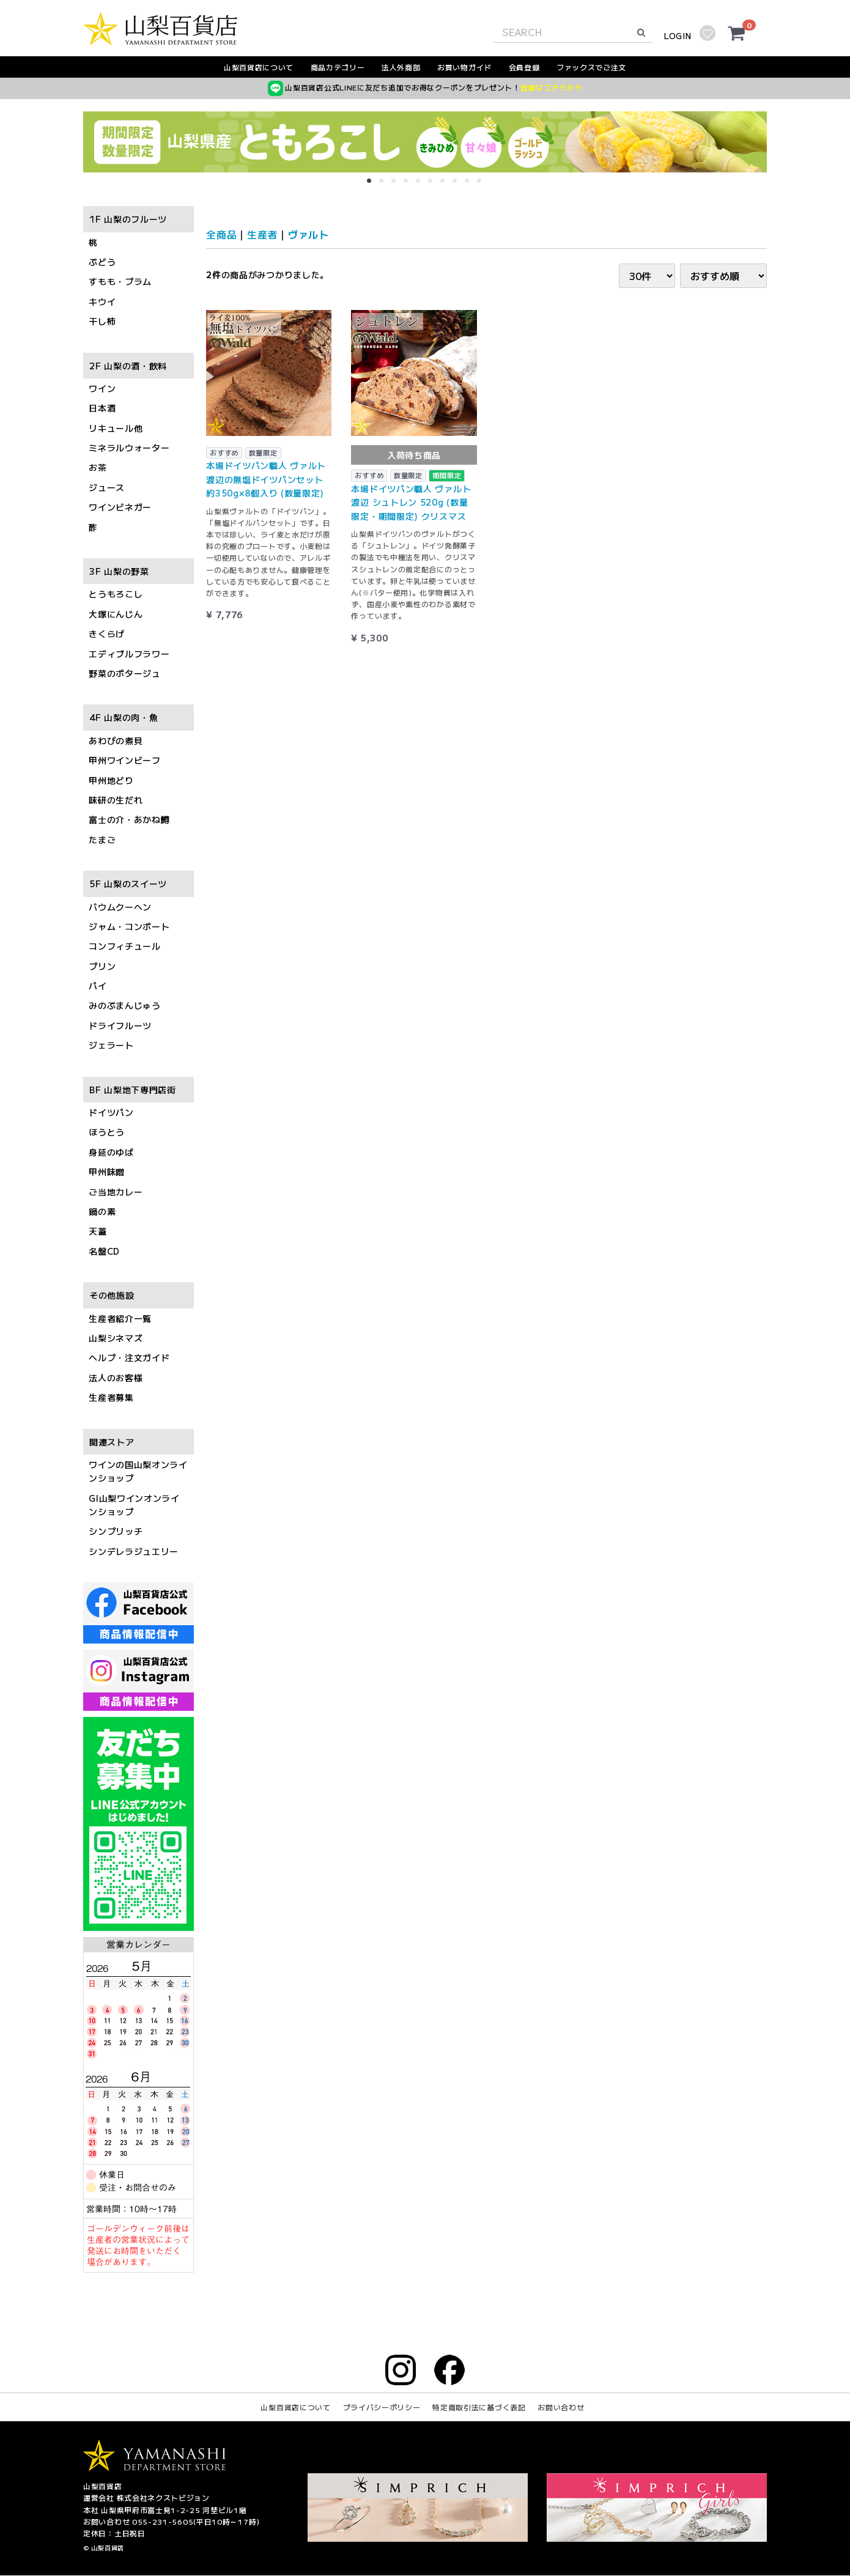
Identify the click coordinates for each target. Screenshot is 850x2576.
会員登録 (524, 67)
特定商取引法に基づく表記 (478, 2407)
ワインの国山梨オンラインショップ (138, 1471)
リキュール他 (115, 428)
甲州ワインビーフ (125, 761)
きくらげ (107, 634)
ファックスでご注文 (591, 67)
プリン (102, 966)
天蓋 (97, 1231)
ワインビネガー (120, 507)
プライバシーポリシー (382, 2407)
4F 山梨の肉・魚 (123, 718)
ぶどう (102, 262)
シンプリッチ (115, 1532)
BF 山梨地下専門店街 (132, 1089)
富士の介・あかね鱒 (129, 820)
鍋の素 (102, 1211)
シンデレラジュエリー (134, 1551)
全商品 (221, 234)
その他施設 (112, 1296)
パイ (97, 986)
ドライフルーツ (120, 1025)
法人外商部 (401, 67)
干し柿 (102, 322)
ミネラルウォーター (129, 447)
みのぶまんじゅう (125, 1006)
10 (483, 185)
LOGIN (678, 36)
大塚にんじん (115, 614)
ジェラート (111, 1045)
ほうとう (107, 1132)
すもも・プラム (120, 282)
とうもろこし (115, 594)
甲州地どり (111, 780)
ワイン (102, 388)
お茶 (97, 468)
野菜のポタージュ (125, 673)
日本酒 (102, 408)
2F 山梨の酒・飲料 (128, 366)
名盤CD (104, 1251)
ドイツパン (111, 1112)
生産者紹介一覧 (120, 1318)
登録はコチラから (551, 87)
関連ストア (112, 1442)
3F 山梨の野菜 (119, 571)
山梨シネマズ (115, 1338)
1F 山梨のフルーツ (128, 219)
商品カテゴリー (338, 67)
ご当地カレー (115, 1192)
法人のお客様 (115, 1377)
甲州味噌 (107, 1172)
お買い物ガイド (464, 67)
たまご (102, 839)
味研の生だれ (115, 800)
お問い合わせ (561, 2407)
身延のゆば (111, 1152)
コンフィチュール (125, 946)
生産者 (262, 234)
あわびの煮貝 (115, 740)
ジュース (107, 487)
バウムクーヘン (120, 907)
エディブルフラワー (129, 654)
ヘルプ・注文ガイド (129, 1358)
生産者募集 (111, 1398)
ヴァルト (308, 234)
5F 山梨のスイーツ (128, 884)
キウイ (102, 301)
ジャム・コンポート (129, 926)
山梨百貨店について (259, 67)
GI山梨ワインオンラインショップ (134, 1505)
